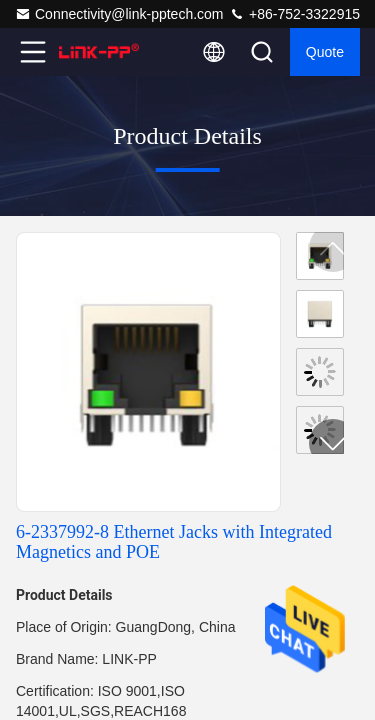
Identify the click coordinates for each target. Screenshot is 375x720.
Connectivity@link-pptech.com (119, 14)
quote (325, 52)
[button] (333, 443)
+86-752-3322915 (294, 14)
